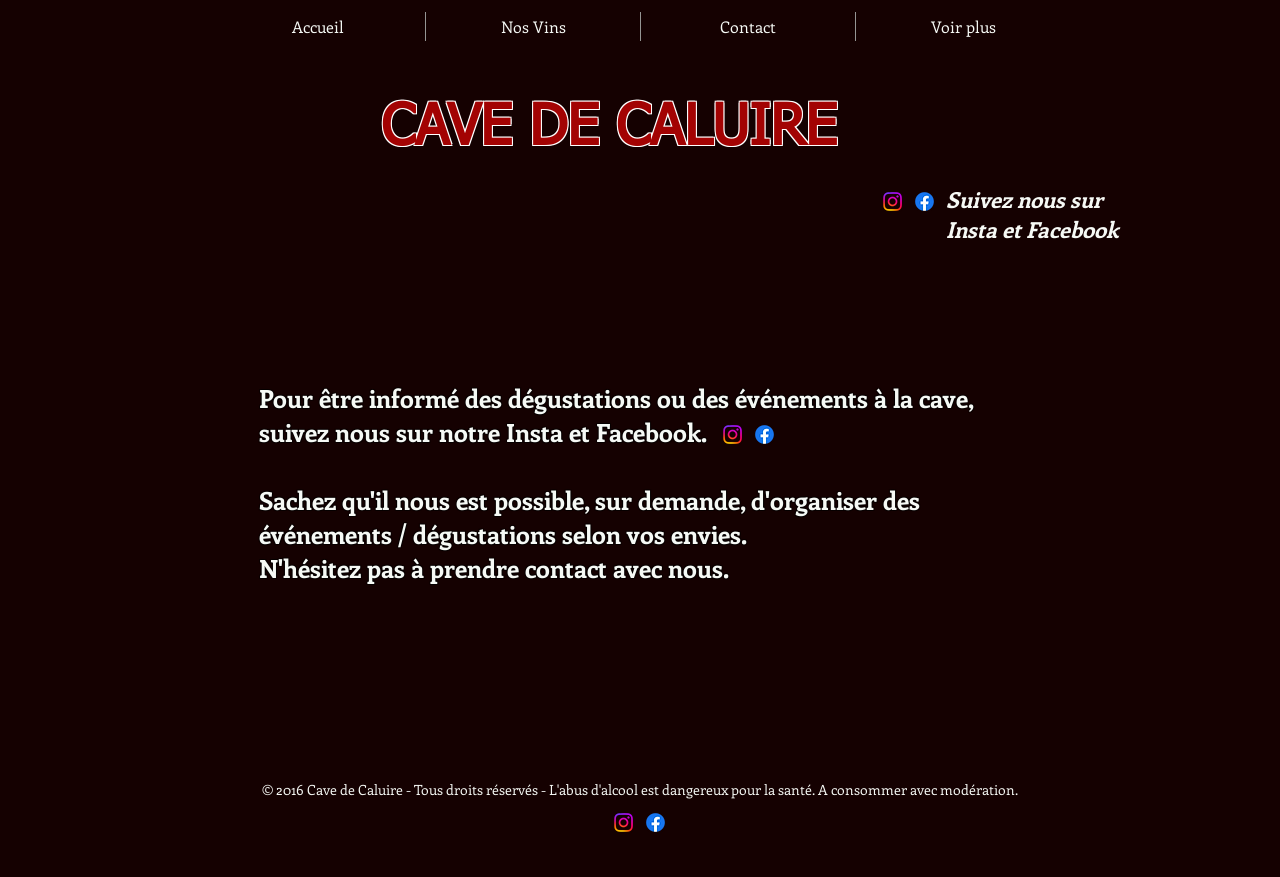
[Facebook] (924, 201)
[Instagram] (892, 201)
